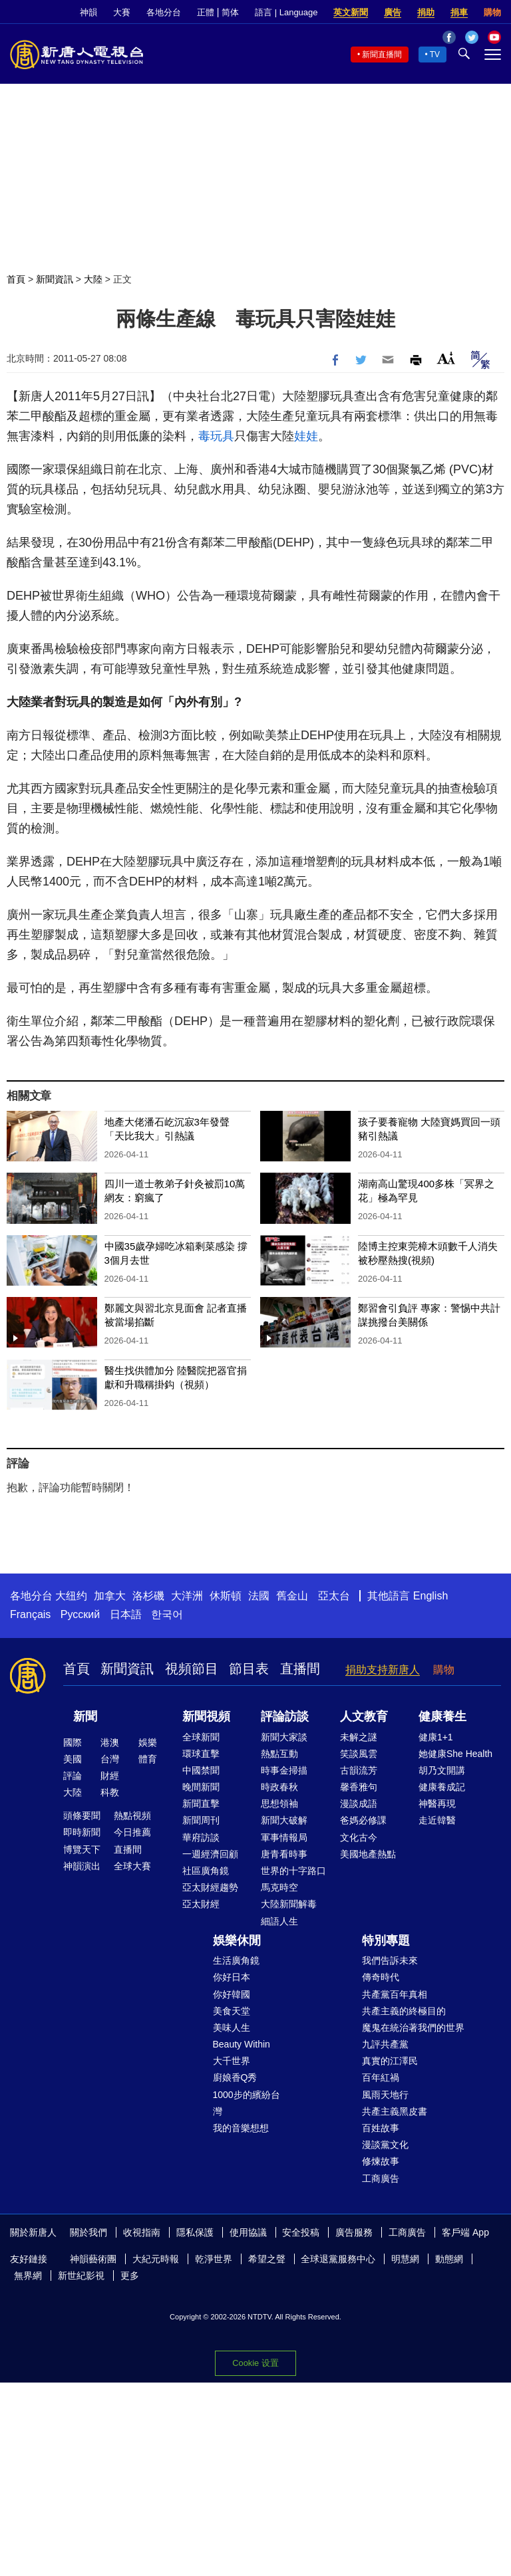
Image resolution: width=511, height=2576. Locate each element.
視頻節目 (191, 1668)
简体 (230, 12)
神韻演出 (81, 1866)
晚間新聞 (201, 1787)
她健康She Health (455, 1753)
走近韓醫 (437, 1820)
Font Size (446, 358)
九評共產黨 (385, 2044)
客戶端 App (465, 2232)
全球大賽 (132, 1866)
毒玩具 (216, 436)
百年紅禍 (380, 2077)
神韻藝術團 (93, 2259)
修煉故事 (380, 2161)
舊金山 (292, 1595)
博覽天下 (81, 1849)
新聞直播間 (382, 54)
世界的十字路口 (293, 1870)
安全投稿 (300, 2232)
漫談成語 (358, 1803)
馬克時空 (279, 1887)
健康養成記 (442, 1787)
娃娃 (306, 436)
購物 (492, 12)
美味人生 (231, 2027)
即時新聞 (81, 1832)
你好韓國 (231, 1994)
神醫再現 (437, 1803)
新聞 (85, 1716)
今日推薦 (132, 1832)
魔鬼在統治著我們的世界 (413, 2027)
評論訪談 (285, 1716)
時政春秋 (279, 1787)
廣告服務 (354, 2232)
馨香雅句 (358, 1787)
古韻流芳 (358, 1770)
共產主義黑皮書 (394, 2111)
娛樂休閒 (237, 1940)
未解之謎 (358, 1737)
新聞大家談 (284, 1737)
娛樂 (147, 1742)
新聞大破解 (284, 1820)
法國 (258, 1595)
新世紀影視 (81, 2275)
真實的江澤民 (390, 2060)
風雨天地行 (385, 2094)
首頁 (16, 279)
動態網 (449, 2259)
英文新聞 (350, 12)
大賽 (121, 12)
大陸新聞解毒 (289, 1904)
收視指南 (141, 2232)
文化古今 (358, 1837)
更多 (129, 2275)
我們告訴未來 (390, 1960)
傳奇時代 (380, 1977)
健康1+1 (436, 1737)
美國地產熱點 (368, 1854)
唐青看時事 (284, 1854)
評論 (72, 1775)
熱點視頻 (132, 1815)
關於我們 (88, 2232)
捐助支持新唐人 (382, 1669)
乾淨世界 (213, 2259)
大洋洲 (187, 1595)
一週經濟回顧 (210, 1854)
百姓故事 (380, 2128)
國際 (72, 1742)
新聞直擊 (201, 1803)
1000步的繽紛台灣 (246, 2103)
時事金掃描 (284, 1770)
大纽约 (71, 1595)
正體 (205, 12)
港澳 (109, 1742)
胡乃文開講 (442, 1770)
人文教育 (364, 1716)
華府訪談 (201, 1837)
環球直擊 (201, 1753)
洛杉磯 (148, 1595)
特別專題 (386, 1940)
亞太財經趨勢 (210, 1887)
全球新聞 (201, 1737)
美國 (72, 1759)
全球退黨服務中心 (338, 2259)
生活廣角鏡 (236, 1960)
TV (435, 54)
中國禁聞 (201, 1770)
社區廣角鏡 (205, 1870)
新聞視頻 (206, 1716)
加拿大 (110, 1595)
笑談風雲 (358, 1753)
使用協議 (248, 2232)
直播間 (300, 1668)
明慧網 (405, 2259)
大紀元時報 (155, 2259)
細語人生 (279, 1921)
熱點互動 (279, 1753)
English (430, 1595)
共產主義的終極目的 (404, 2011)
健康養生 (442, 1716)
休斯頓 (226, 1595)
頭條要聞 (81, 1815)
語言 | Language (286, 12)
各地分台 (163, 12)
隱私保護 (195, 2232)
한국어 (167, 1614)
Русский (80, 1614)
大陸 (93, 279)
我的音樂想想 (241, 2128)
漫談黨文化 (385, 2144)
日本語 (126, 1614)
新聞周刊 (201, 1820)
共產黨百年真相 (394, 1994)
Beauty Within (241, 2044)
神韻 (88, 12)
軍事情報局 (284, 1837)
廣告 (392, 12)
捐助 (425, 12)
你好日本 (231, 1977)
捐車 (459, 12)
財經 (109, 1775)
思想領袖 (279, 1803)
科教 (109, 1792)
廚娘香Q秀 (235, 2077)
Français (30, 1614)
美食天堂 (231, 2011)
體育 (147, 1759)
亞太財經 (201, 1904)
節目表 (249, 1668)
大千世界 (231, 2060)
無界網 (28, 2275)
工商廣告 (380, 2178)
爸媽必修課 (363, 1820)
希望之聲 (266, 2259)
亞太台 (334, 1595)
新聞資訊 (54, 279)
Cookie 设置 (255, 2363)
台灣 (109, 1759)
